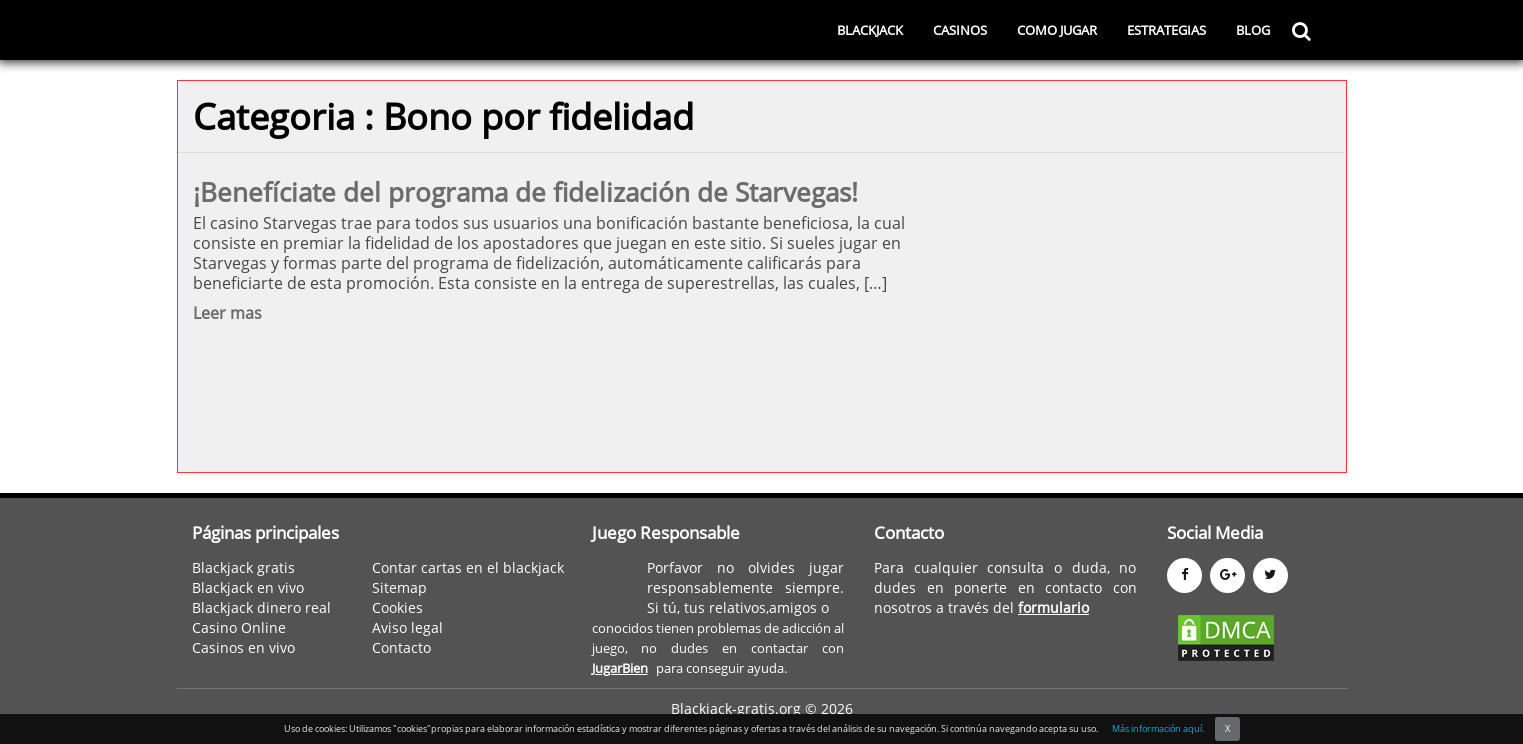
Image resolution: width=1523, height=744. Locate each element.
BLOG (1253, 30)
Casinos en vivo (243, 647)
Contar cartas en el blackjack (468, 567)
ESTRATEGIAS (1166, 30)
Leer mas (227, 313)
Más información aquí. (1158, 728)
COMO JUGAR (1057, 30)
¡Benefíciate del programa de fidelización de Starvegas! (525, 192)
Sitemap (399, 587)
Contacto (401, 647)
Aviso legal (407, 627)
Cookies (397, 607)
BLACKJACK (870, 30)
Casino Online (239, 627)
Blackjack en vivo (248, 587)
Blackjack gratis (243, 567)
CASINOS (960, 30)
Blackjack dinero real (261, 607)
